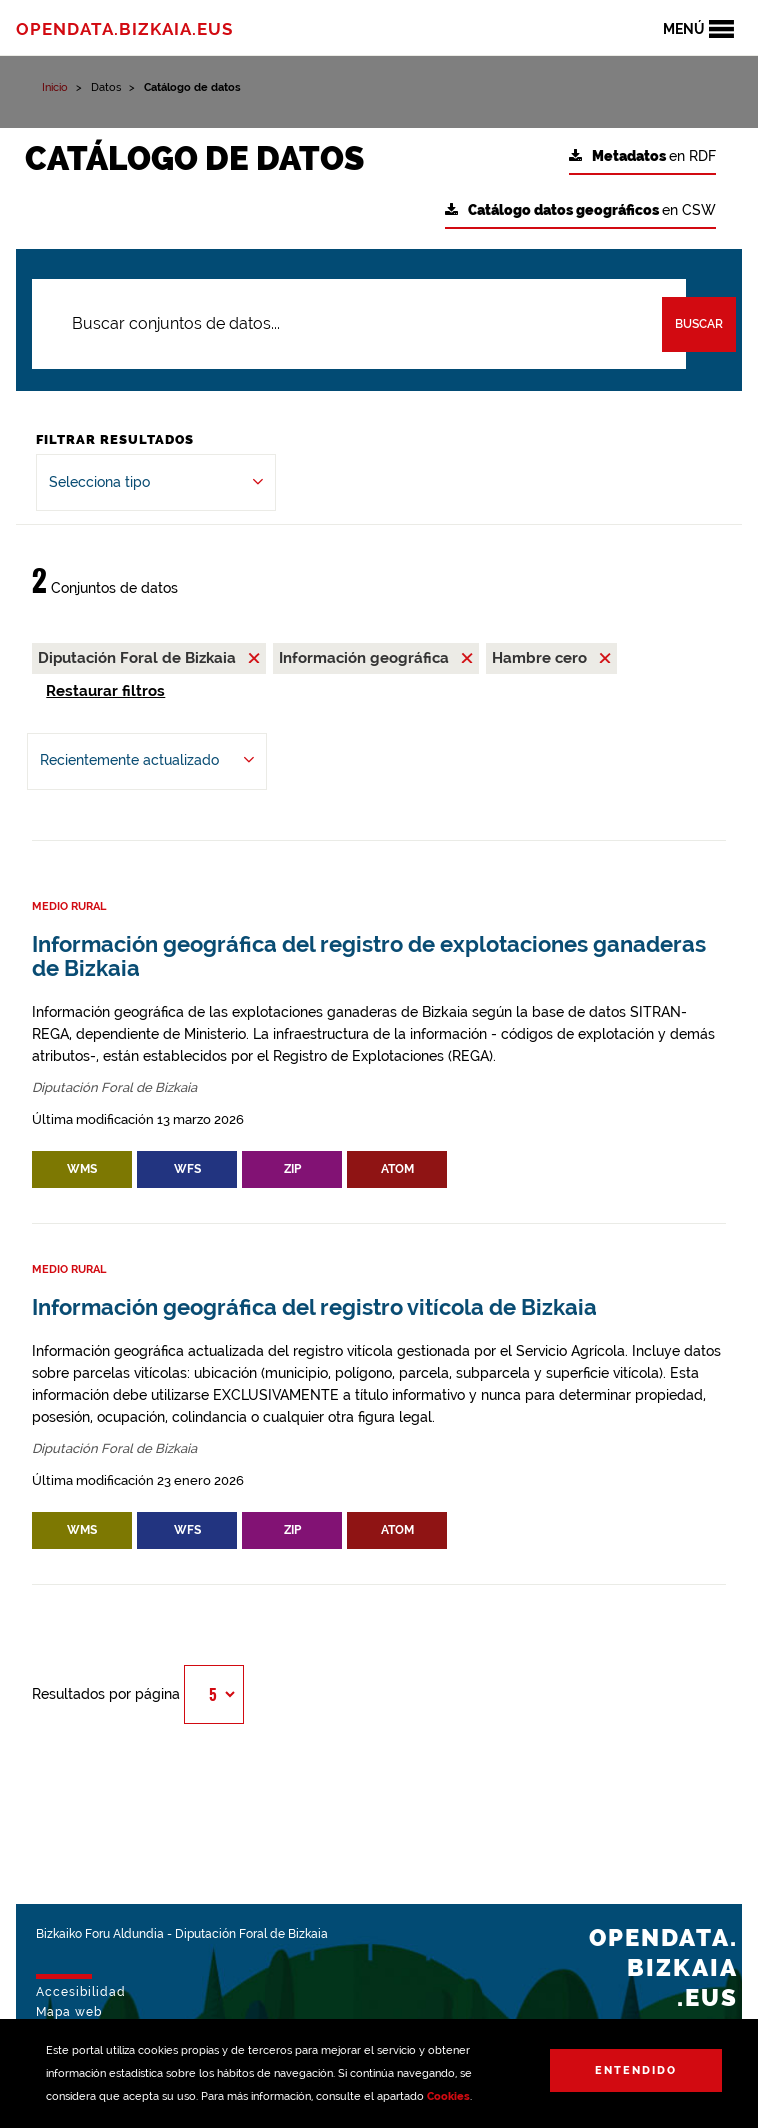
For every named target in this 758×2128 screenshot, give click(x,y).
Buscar (699, 324)
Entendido (636, 2070)
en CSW (580, 210)
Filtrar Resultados (115, 439)
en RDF (642, 156)
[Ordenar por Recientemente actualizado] (147, 761)
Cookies (448, 2096)
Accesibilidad (81, 1992)
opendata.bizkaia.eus (124, 29)
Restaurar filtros (105, 691)
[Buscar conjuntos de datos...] (359, 324)
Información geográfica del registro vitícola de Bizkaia (314, 1307)
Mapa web (69, 2012)
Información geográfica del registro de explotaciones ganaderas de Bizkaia (369, 956)
